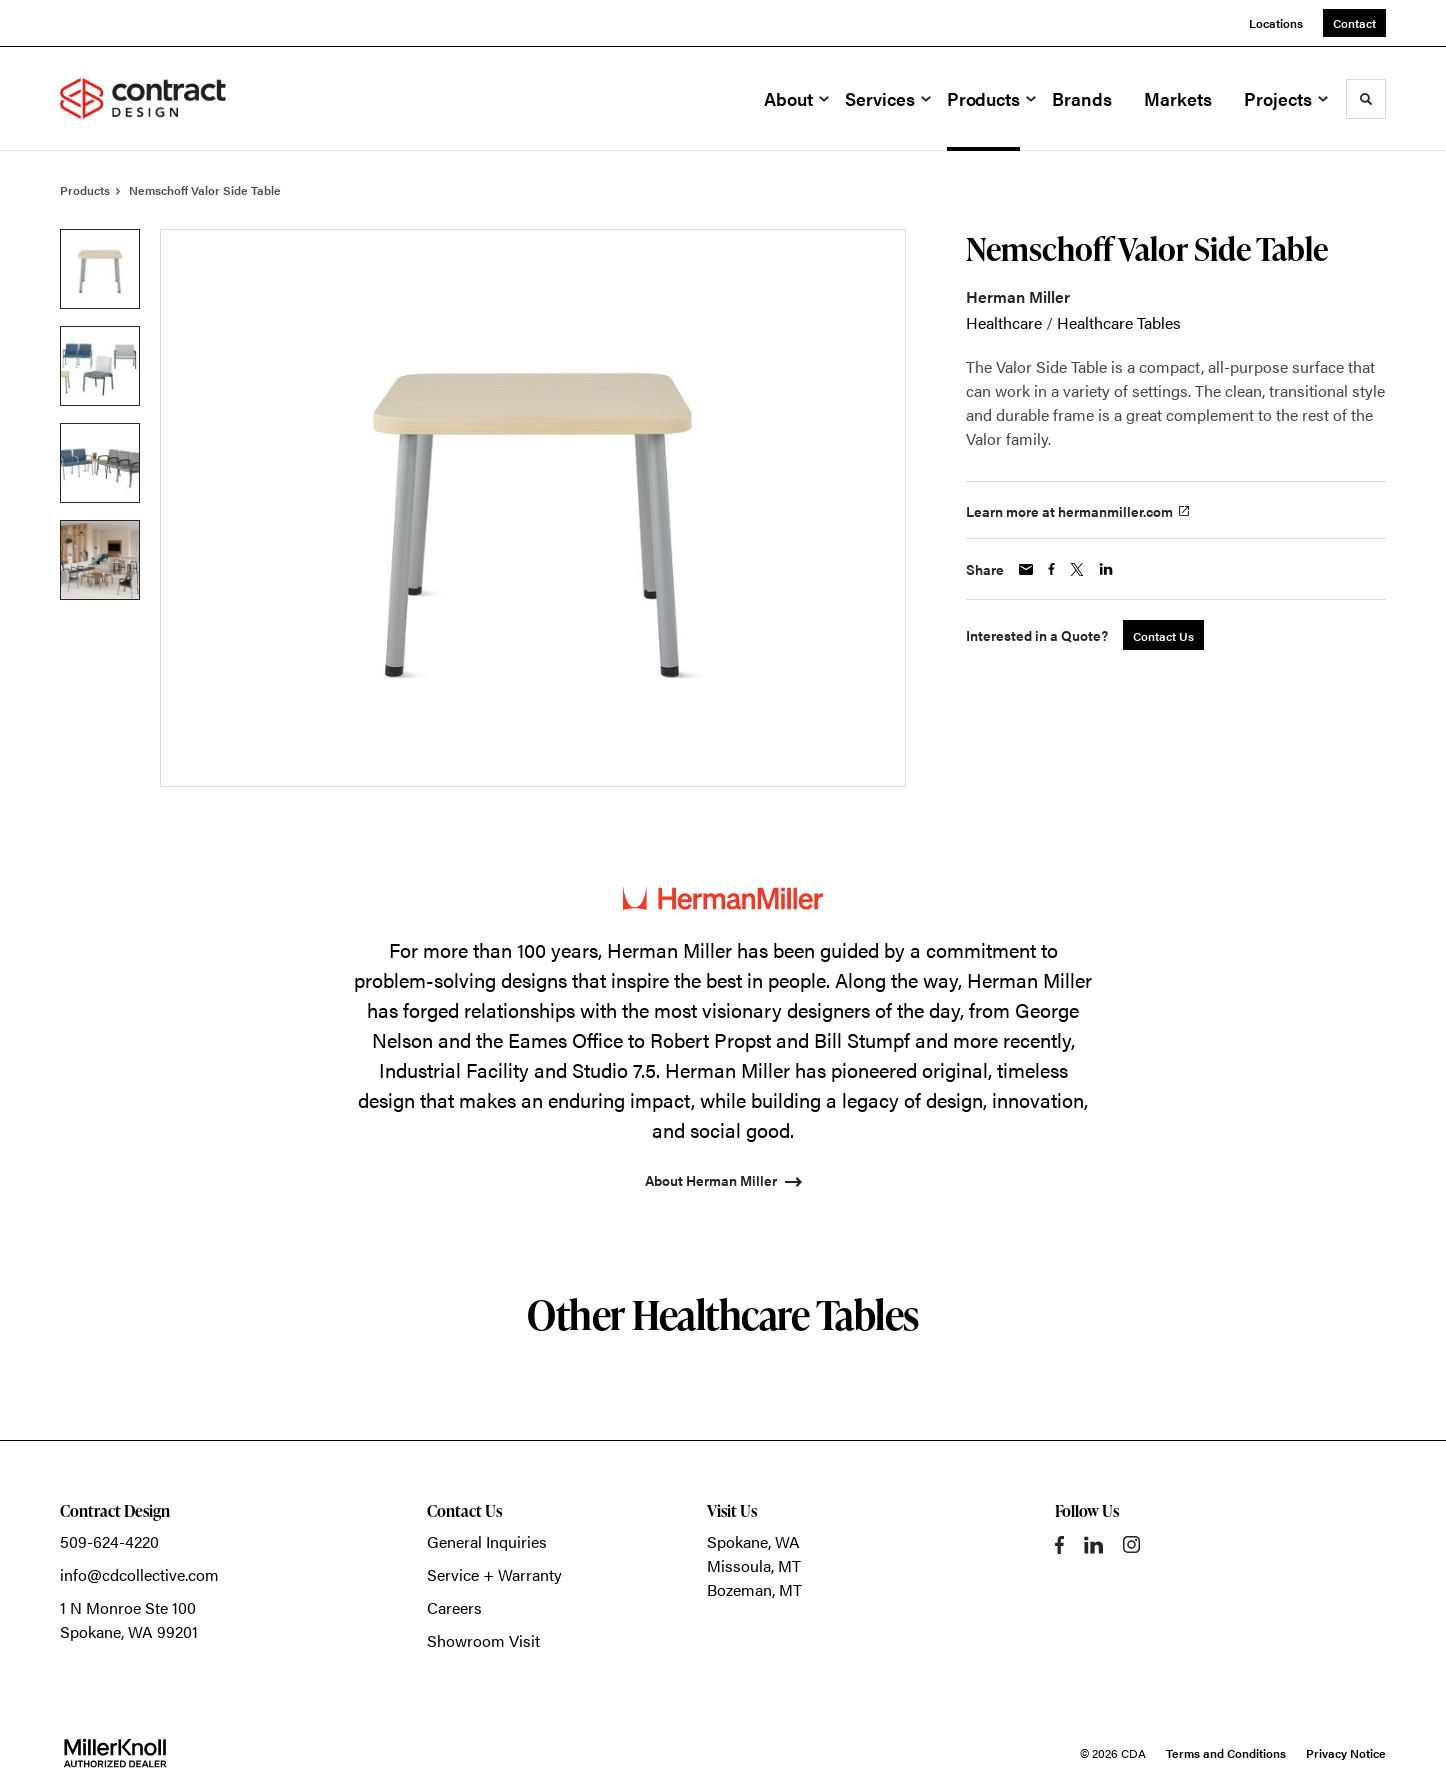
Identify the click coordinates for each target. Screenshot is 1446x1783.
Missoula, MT (754, 1565)
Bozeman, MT (754, 1589)
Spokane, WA (753, 1541)
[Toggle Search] (1366, 99)
